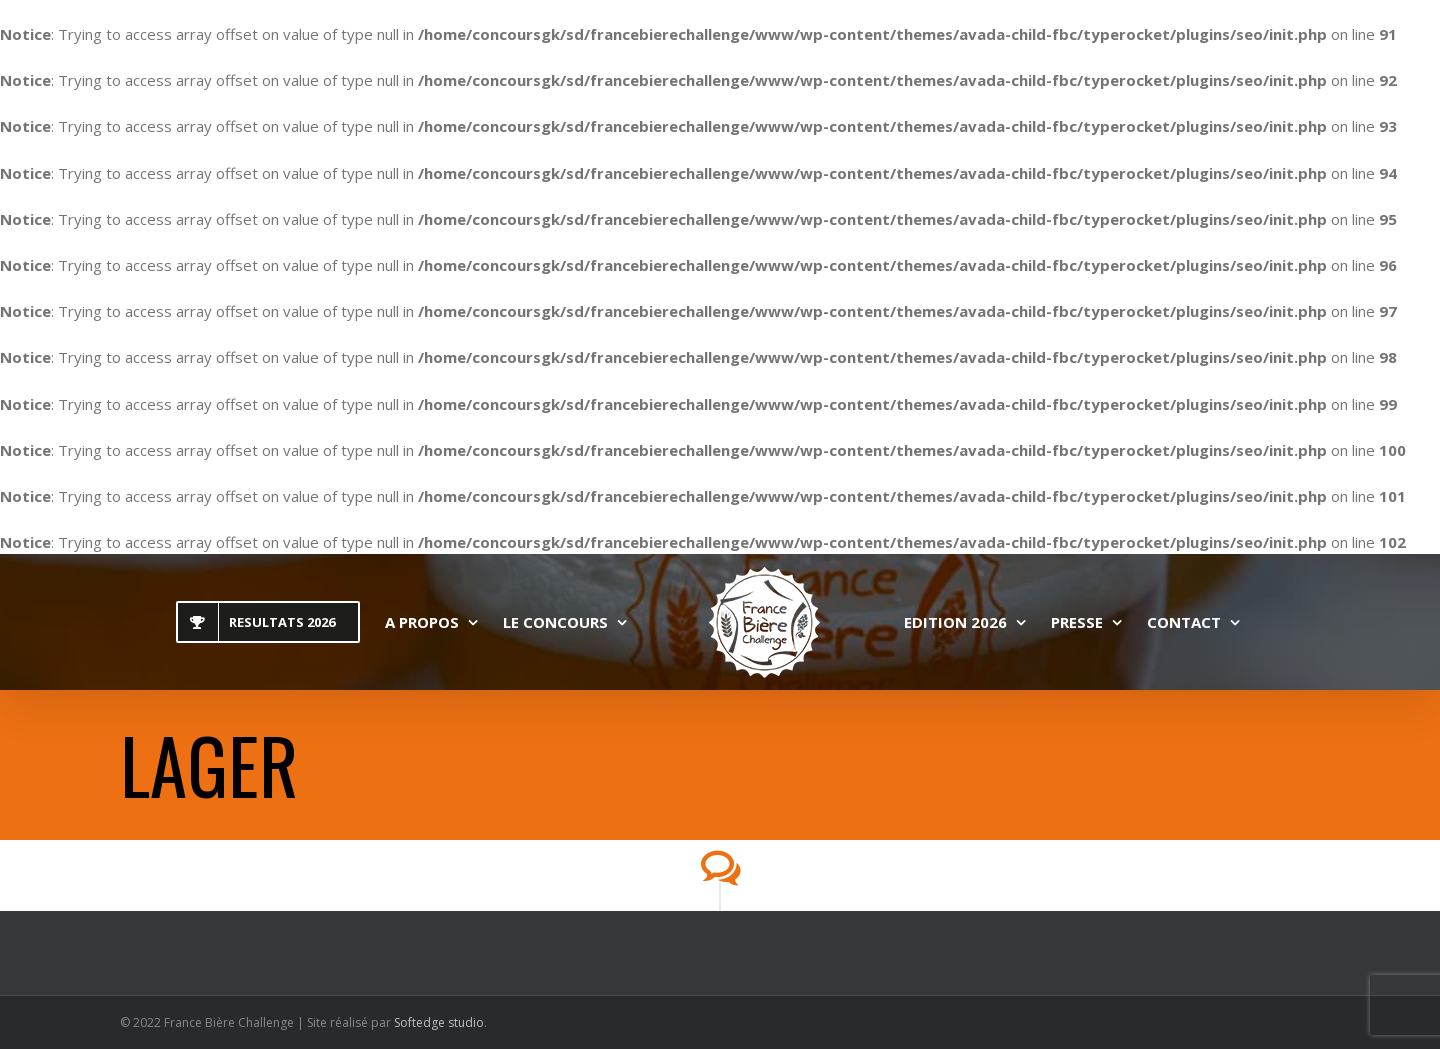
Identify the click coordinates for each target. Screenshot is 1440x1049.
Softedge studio (439, 1022)
